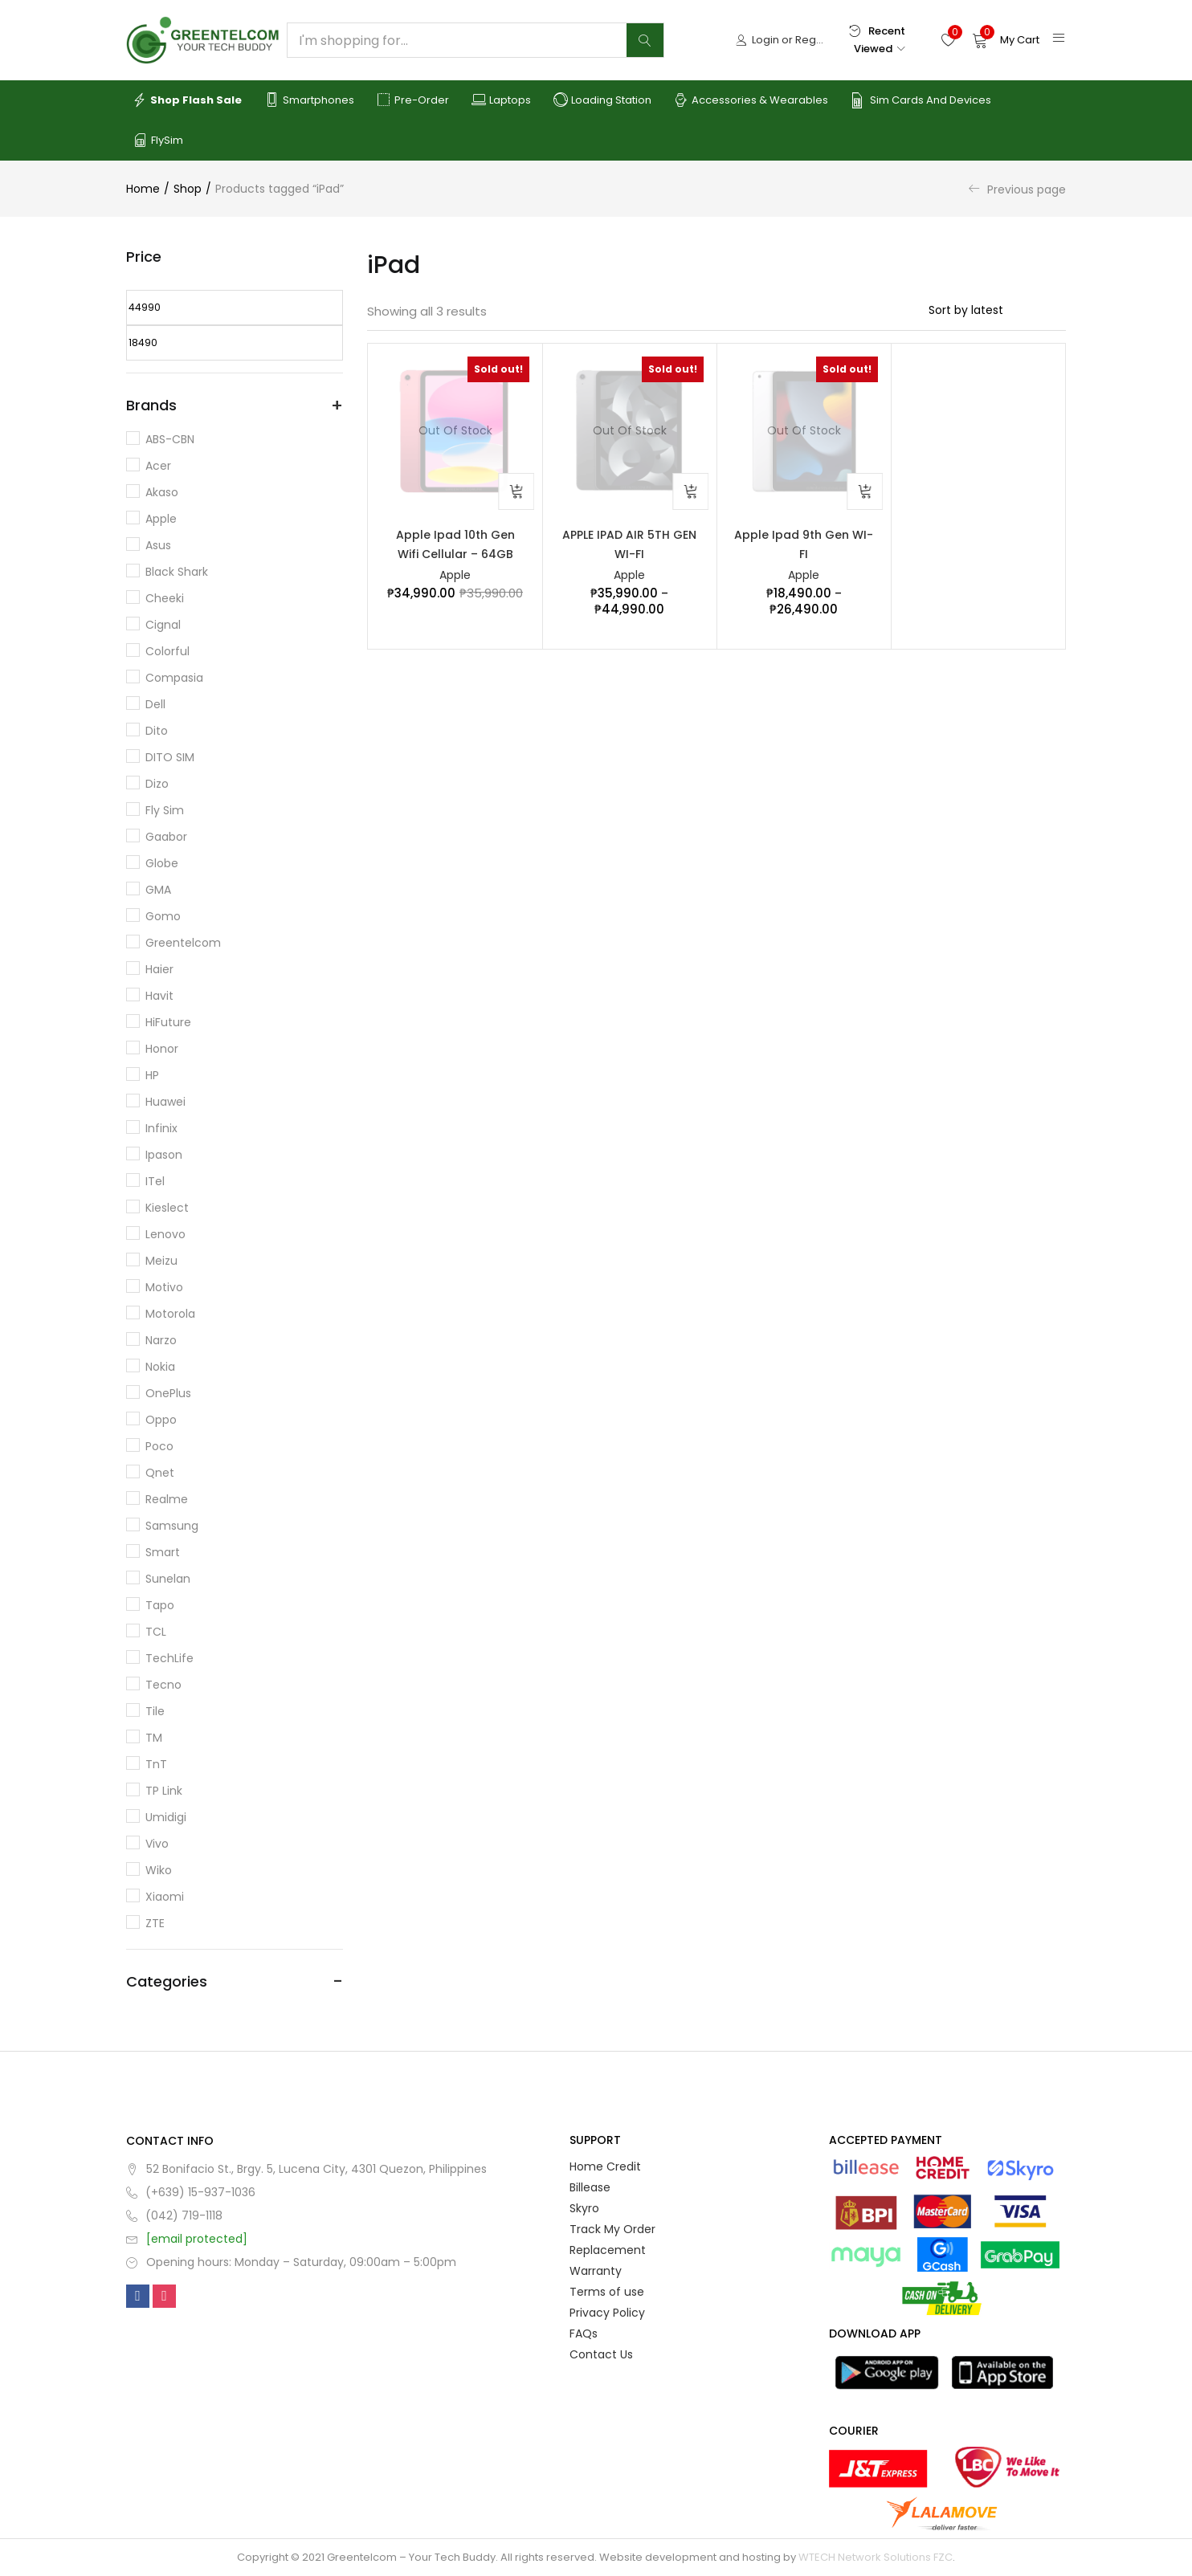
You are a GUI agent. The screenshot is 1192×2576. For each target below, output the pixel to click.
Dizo (157, 784)
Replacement (607, 2250)
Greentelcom (183, 943)
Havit (159, 996)
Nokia (160, 1367)
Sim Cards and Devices (921, 100)
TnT (156, 1764)
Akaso (161, 492)
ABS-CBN (169, 439)
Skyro (584, 2208)
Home (143, 189)
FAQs (583, 2333)
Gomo (163, 916)
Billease (589, 2187)
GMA (158, 890)
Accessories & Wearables (751, 100)
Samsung (171, 1526)
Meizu (161, 1261)
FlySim (158, 140)
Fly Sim (164, 810)
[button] (1005, 40)
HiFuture (168, 1022)
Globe (161, 863)
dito (156, 731)
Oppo (161, 1420)
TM (153, 1738)
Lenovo (165, 1234)
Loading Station (602, 100)
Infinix (161, 1128)
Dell (155, 704)
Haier (159, 969)
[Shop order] (997, 310)
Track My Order (612, 2229)
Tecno (163, 1685)
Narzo (161, 1340)
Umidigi (165, 1817)
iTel (155, 1181)
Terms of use (606, 2292)
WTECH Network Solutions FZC (875, 2557)
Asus (158, 545)
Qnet (159, 1473)
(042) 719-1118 (183, 2215)
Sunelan (167, 1579)
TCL (155, 1632)
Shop (187, 189)
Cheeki (164, 598)
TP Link (163, 1791)
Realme (166, 1499)
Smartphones (309, 100)
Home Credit (605, 2166)
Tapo (159, 1605)
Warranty (595, 2271)
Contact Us (601, 2354)
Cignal (163, 625)
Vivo (157, 1844)
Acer (158, 466)
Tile (155, 1711)
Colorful (167, 651)
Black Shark (176, 572)
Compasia (174, 678)
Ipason (163, 1155)
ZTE (155, 1923)
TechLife (169, 1658)
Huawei (165, 1102)
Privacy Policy (607, 2313)
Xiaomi (164, 1897)
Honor (161, 1049)
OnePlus (168, 1393)
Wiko (158, 1870)
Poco (159, 1446)
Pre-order (413, 100)
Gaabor (166, 837)
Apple (455, 576)
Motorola (170, 1314)
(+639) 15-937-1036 (200, 2192)
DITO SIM (169, 757)
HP (152, 1075)
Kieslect (167, 1208)
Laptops (501, 100)
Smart (162, 1552)
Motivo (164, 1287)
